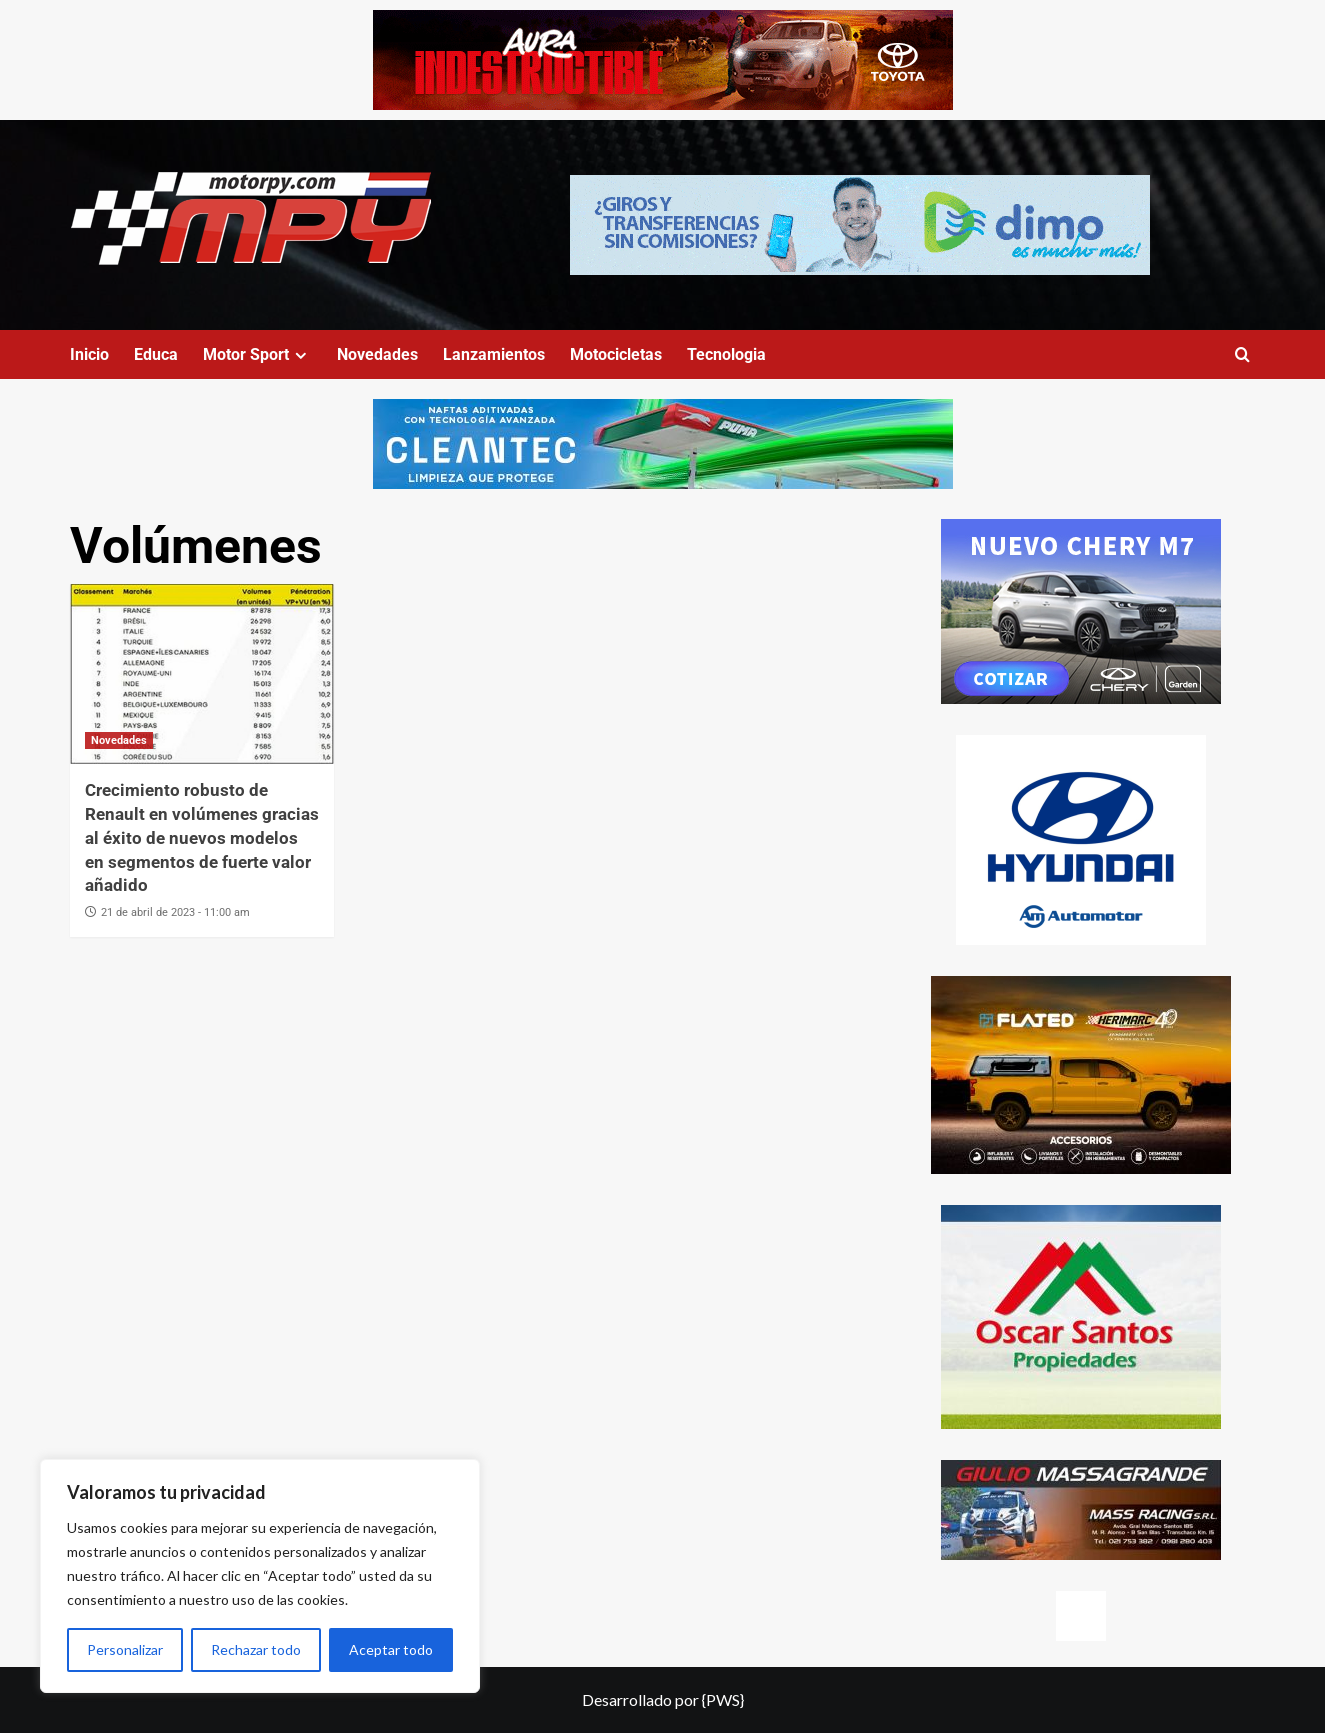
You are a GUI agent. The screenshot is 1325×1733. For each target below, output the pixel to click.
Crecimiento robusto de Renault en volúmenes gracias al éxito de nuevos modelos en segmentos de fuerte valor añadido (202, 837)
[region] (260, 1576)
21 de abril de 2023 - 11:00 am (175, 912)
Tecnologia (726, 354)
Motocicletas (616, 354)
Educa (156, 354)
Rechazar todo (256, 1649)
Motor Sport (257, 354)
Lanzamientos (494, 354)
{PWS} (723, 1699)
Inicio (89, 354)
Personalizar (125, 1649)
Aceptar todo (391, 1649)
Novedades (377, 354)
